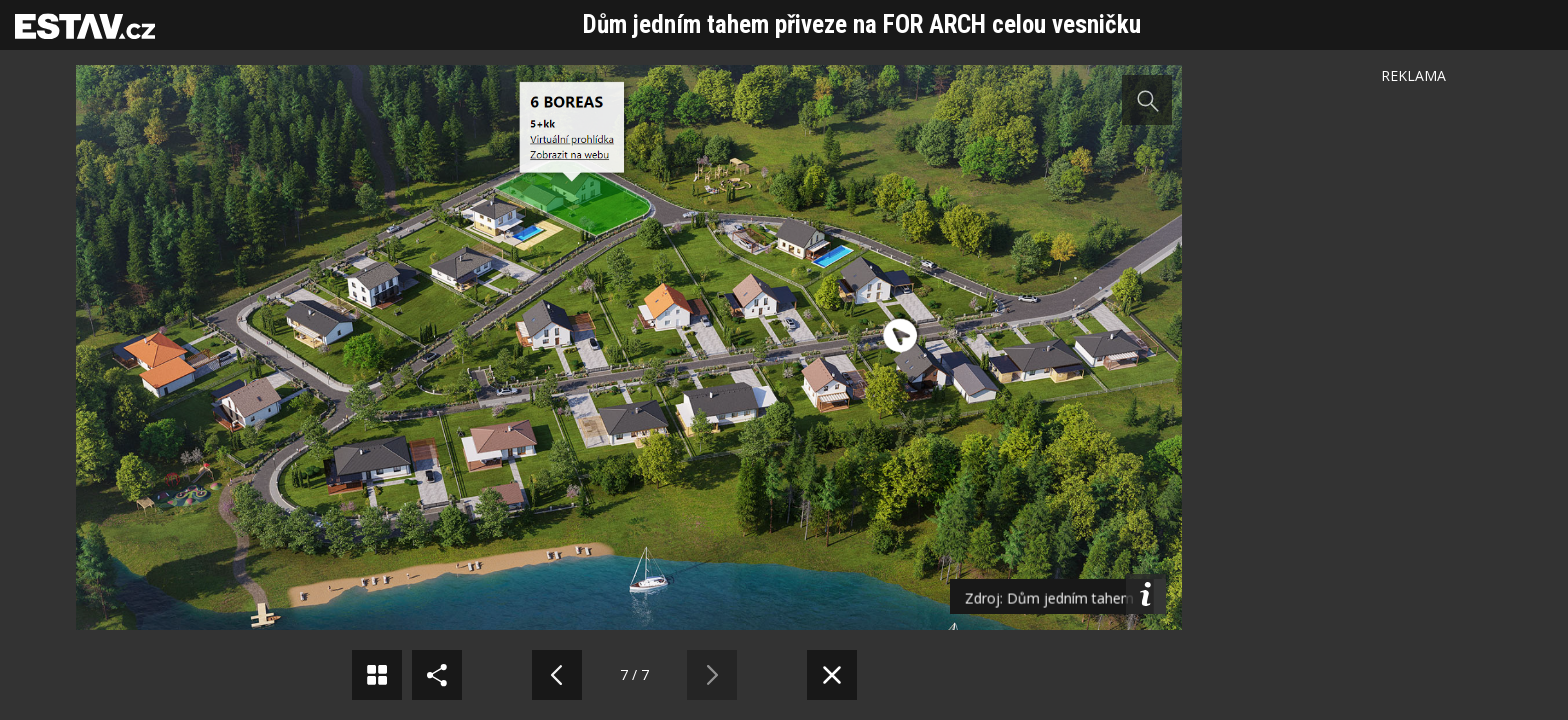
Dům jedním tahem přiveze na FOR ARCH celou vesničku (862, 24)
